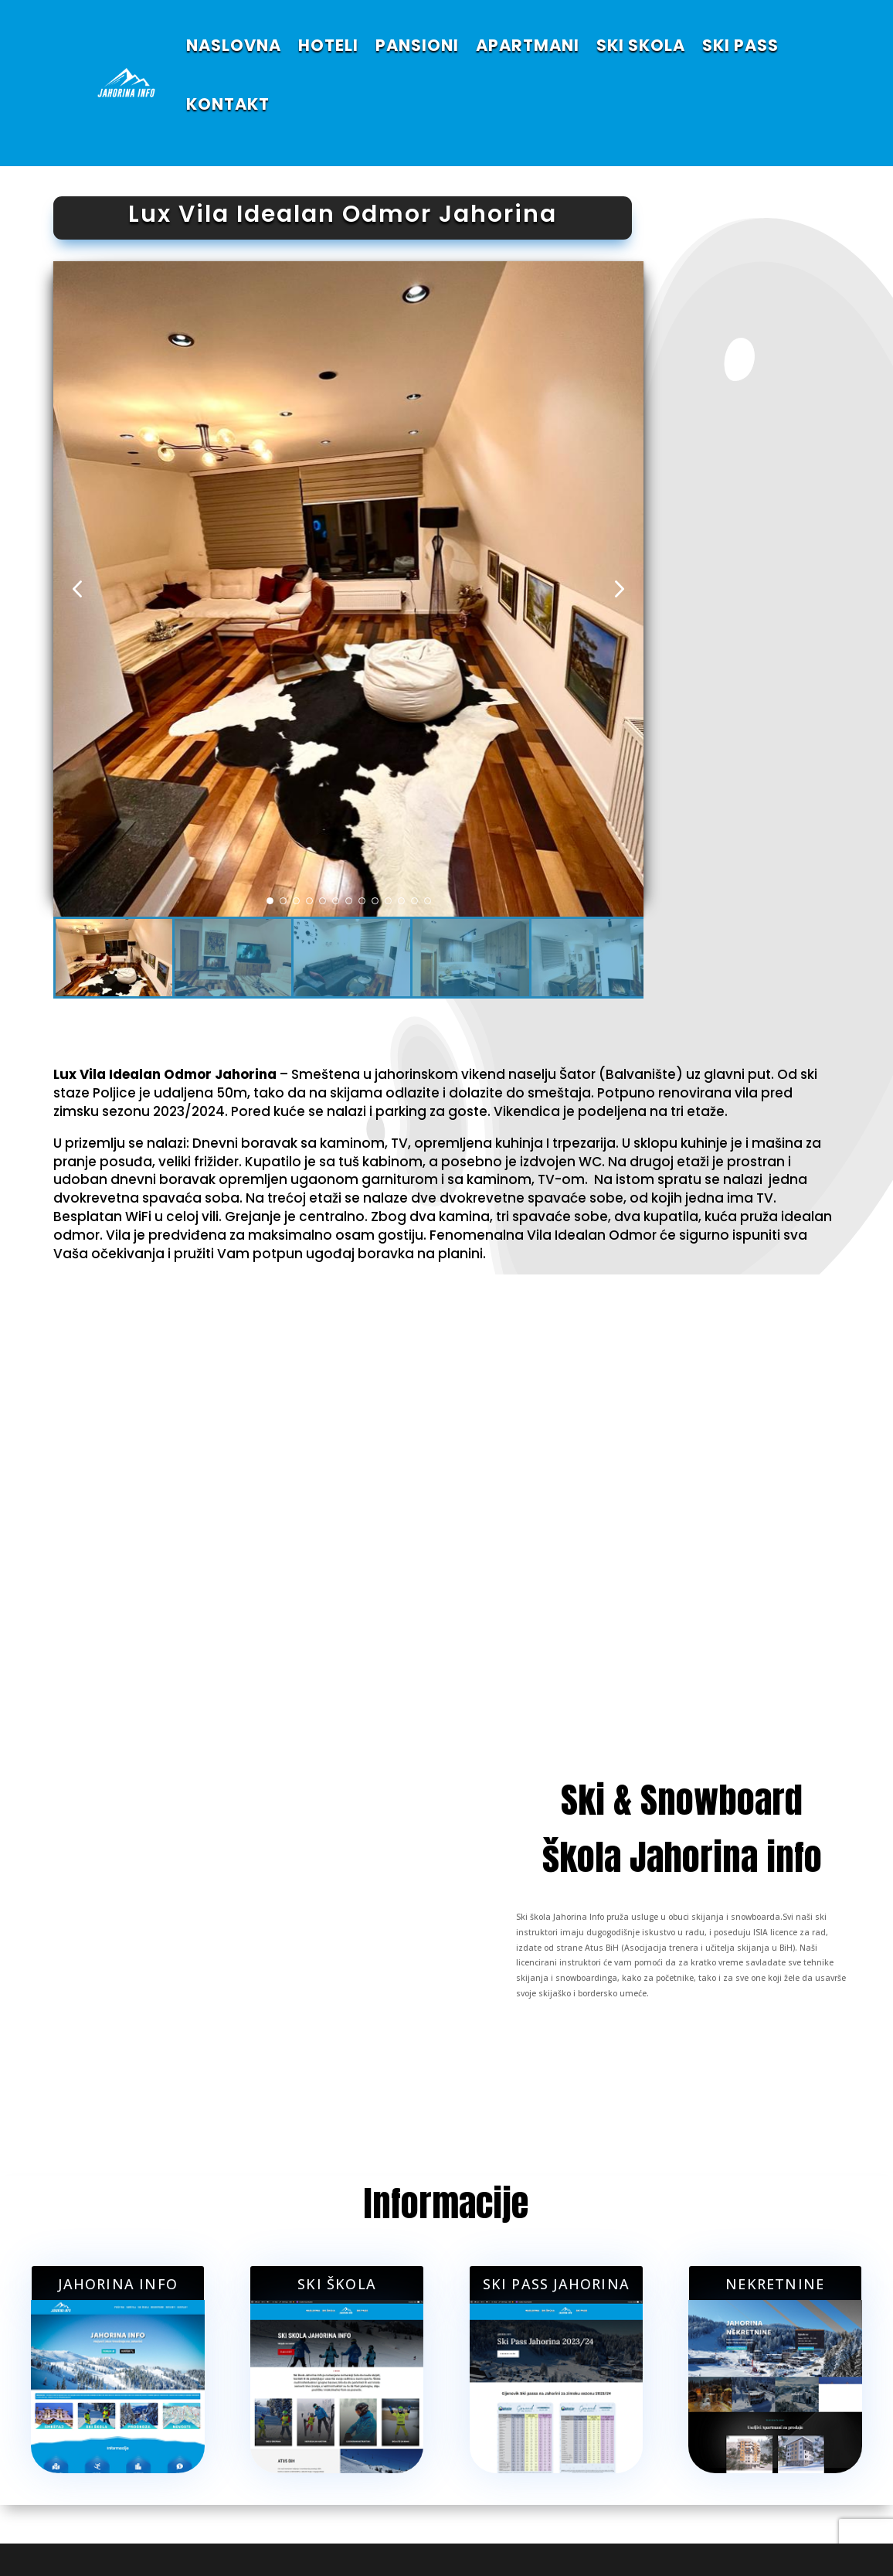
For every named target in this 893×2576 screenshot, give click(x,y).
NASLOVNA (233, 45)
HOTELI (328, 45)
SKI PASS (740, 45)
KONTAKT (228, 104)
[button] (619, 589)
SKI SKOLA (640, 45)
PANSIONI (417, 45)
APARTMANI (527, 45)
